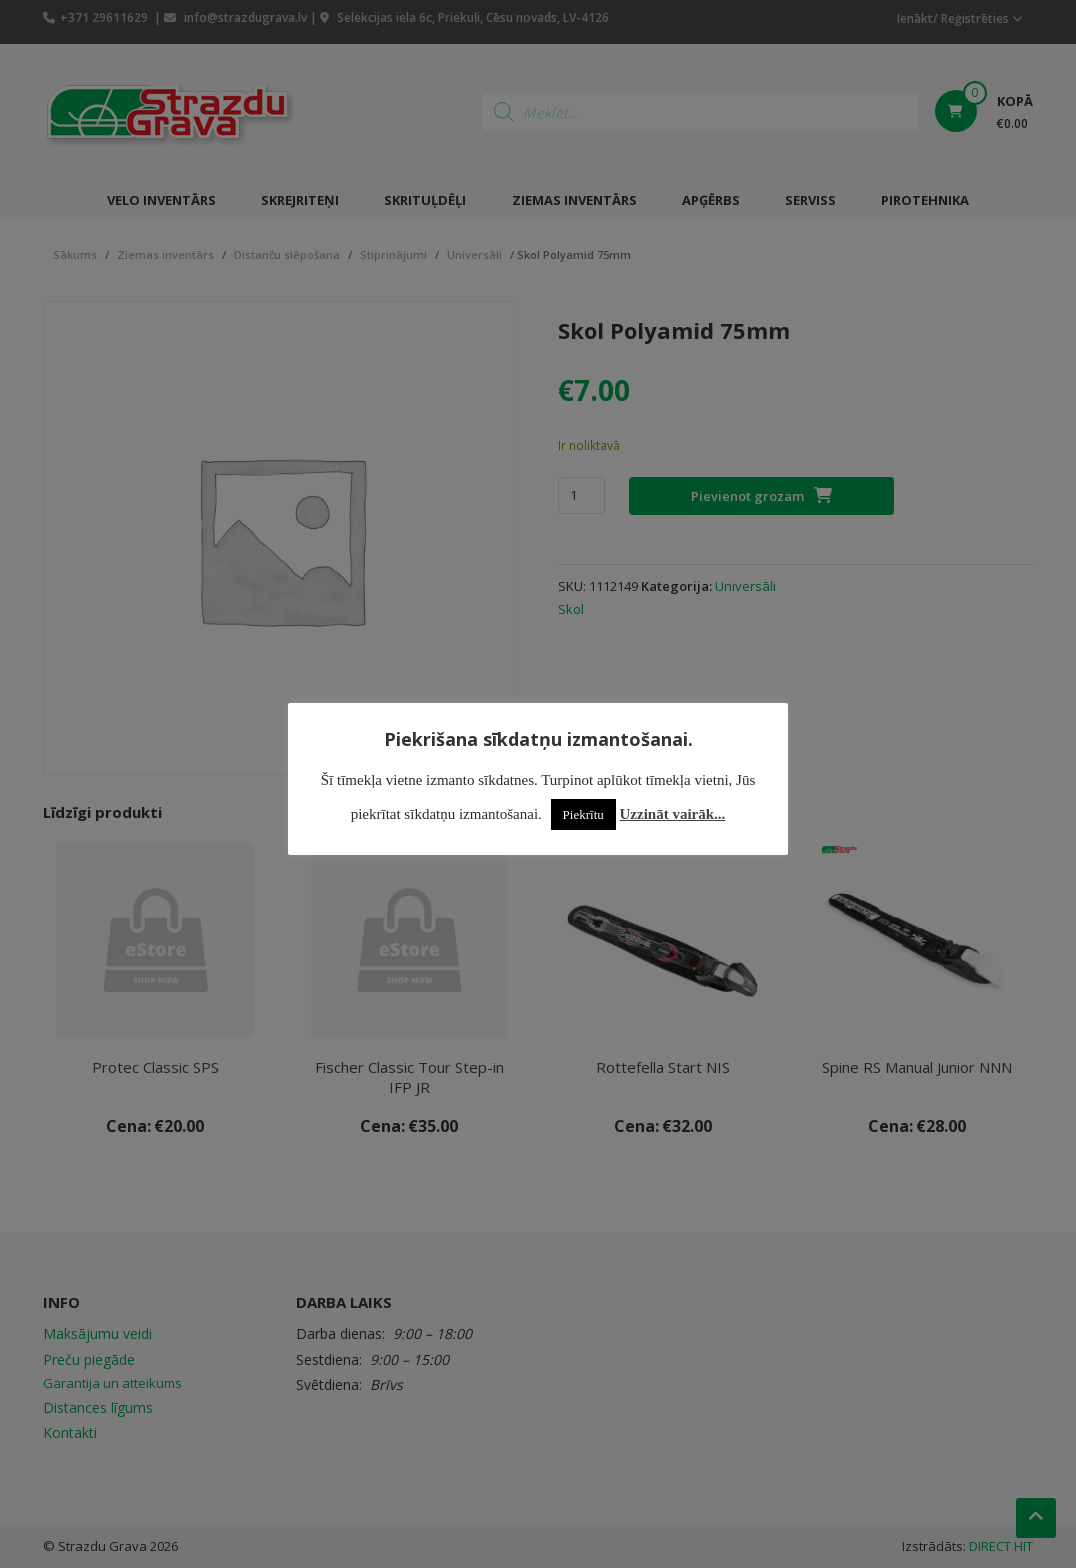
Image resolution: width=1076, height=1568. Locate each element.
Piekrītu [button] (583, 814)
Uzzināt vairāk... (673, 814)
